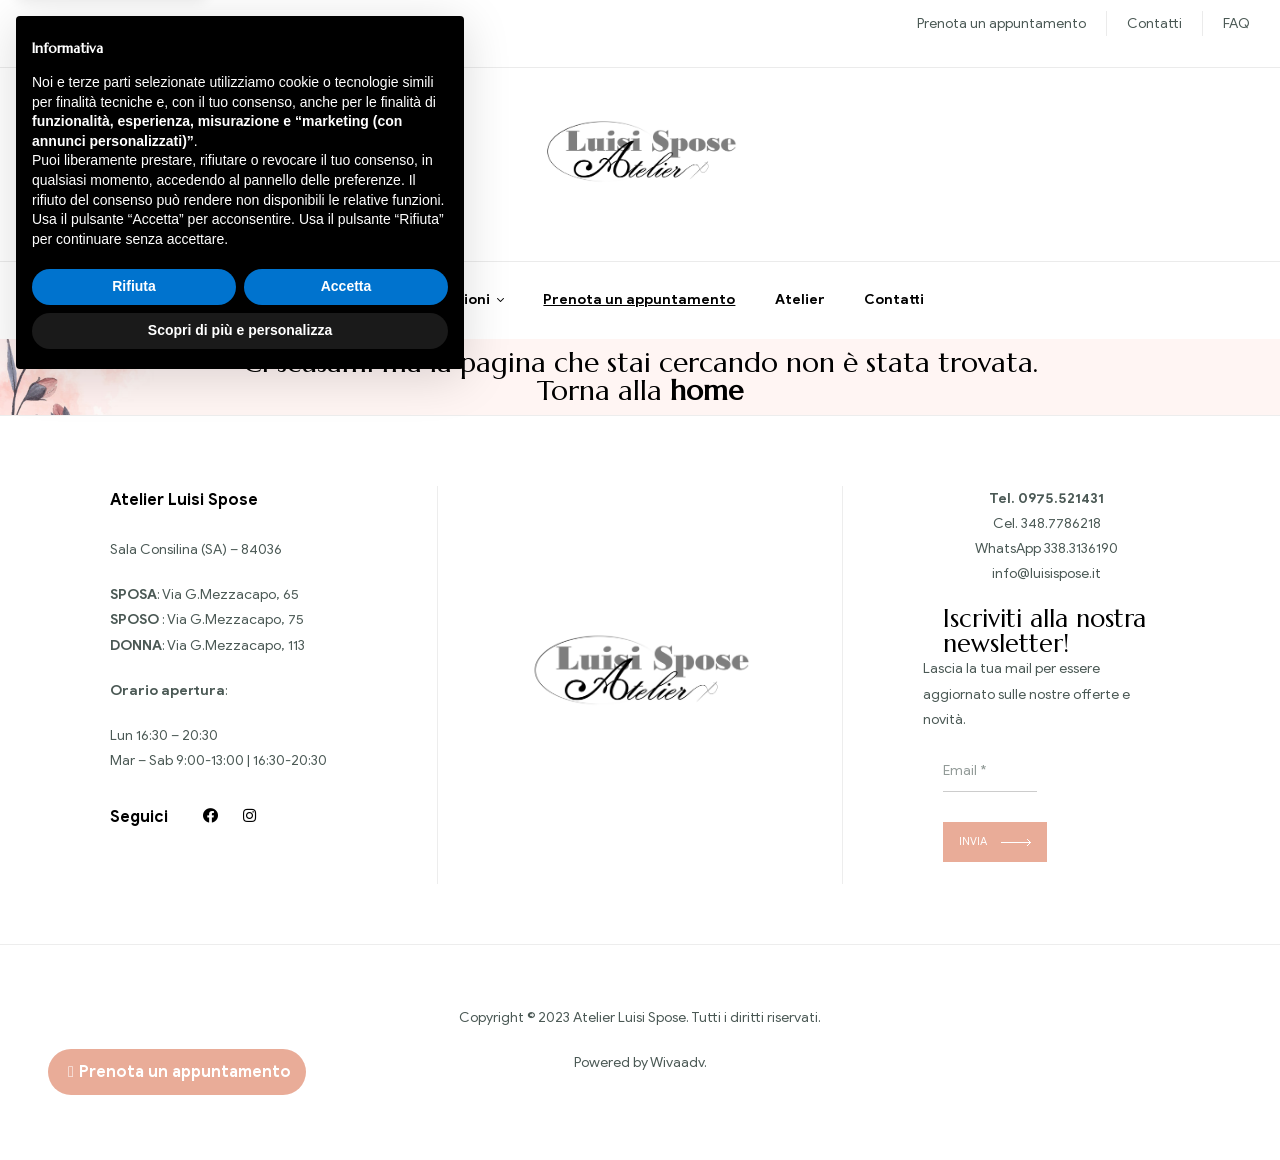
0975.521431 (1061, 502)
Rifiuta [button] (134, 1062)
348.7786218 (1061, 527)
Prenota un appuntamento (1001, 23)
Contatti (1154, 23)
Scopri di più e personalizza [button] (240, 1105)
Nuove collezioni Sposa (102, 23)
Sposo (206, 23)
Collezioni (454, 304)
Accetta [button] (346, 1062)
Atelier (800, 304)
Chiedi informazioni (129, 169)
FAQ (1236, 23)
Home (359, 304)
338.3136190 (1081, 553)
